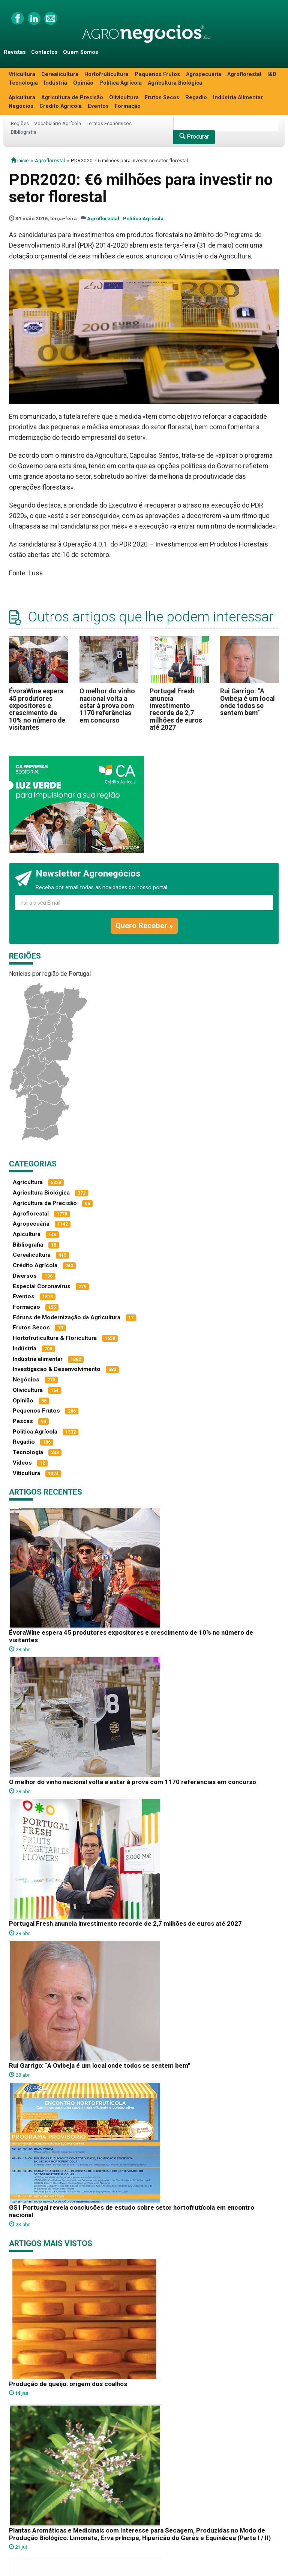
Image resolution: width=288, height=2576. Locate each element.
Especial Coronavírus (41, 1286)
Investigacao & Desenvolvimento (56, 1369)
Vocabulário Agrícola (57, 123)
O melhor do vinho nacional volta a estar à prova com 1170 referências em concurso (107, 705)
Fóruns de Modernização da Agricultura (66, 1317)
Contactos (44, 52)
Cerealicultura (59, 74)
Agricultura (28, 1182)
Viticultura (22, 74)
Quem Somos (80, 52)
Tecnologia (23, 83)
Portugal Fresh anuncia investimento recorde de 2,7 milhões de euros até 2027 (176, 709)
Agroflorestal (244, 74)
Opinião (83, 83)
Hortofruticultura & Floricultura (55, 1338)
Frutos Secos (162, 97)
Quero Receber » (144, 925)
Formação (128, 106)
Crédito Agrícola (60, 106)
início (20, 160)
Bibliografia (23, 132)
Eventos (98, 106)
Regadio (196, 97)
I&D (271, 74)
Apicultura (22, 97)
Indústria (55, 83)
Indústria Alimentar (238, 97)
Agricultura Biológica (175, 83)
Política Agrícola (120, 83)
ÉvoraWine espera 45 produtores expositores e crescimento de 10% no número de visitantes (37, 709)
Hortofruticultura (106, 74)
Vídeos (22, 1462)
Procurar (194, 136)
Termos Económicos (109, 123)
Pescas (23, 1421)
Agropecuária (203, 74)
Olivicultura (124, 97)
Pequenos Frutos (157, 74)
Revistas (15, 52)
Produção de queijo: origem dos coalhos (68, 2384)
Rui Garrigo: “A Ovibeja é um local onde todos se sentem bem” (247, 702)
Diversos (25, 1275)
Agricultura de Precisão (72, 97)
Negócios (21, 106)
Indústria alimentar (38, 1359)
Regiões (20, 123)
